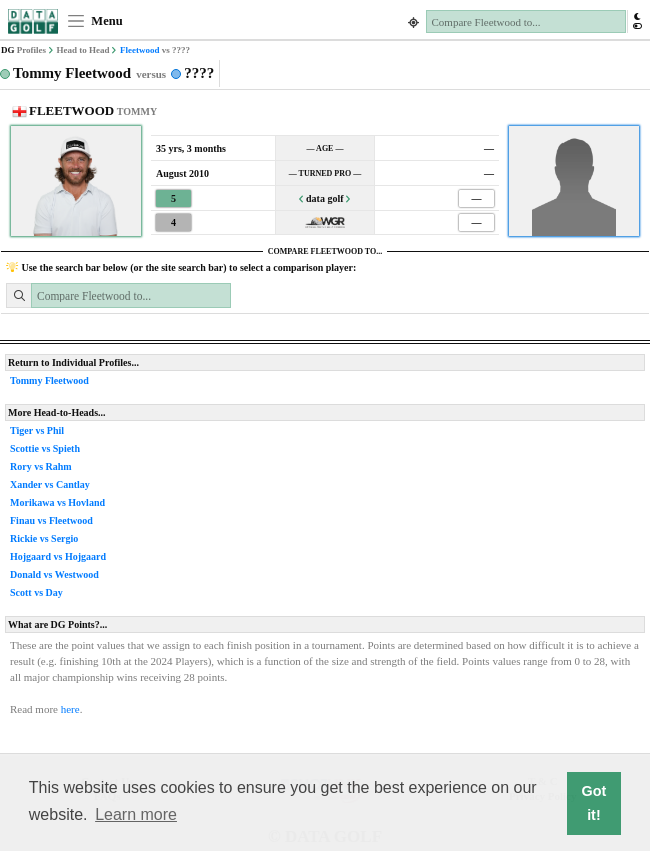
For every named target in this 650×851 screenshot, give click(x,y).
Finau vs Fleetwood (51, 520)
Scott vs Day (36, 592)
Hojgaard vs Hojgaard (58, 556)
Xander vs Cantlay (50, 484)
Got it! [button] (594, 803)
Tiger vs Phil (37, 430)
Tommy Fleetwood (49, 380)
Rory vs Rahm (41, 466)
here (70, 709)
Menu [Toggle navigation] (94, 21)
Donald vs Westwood (54, 574)
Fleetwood (140, 50)
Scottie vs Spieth (45, 448)
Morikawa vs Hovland (57, 502)
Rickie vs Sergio (44, 538)
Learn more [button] (136, 814)
